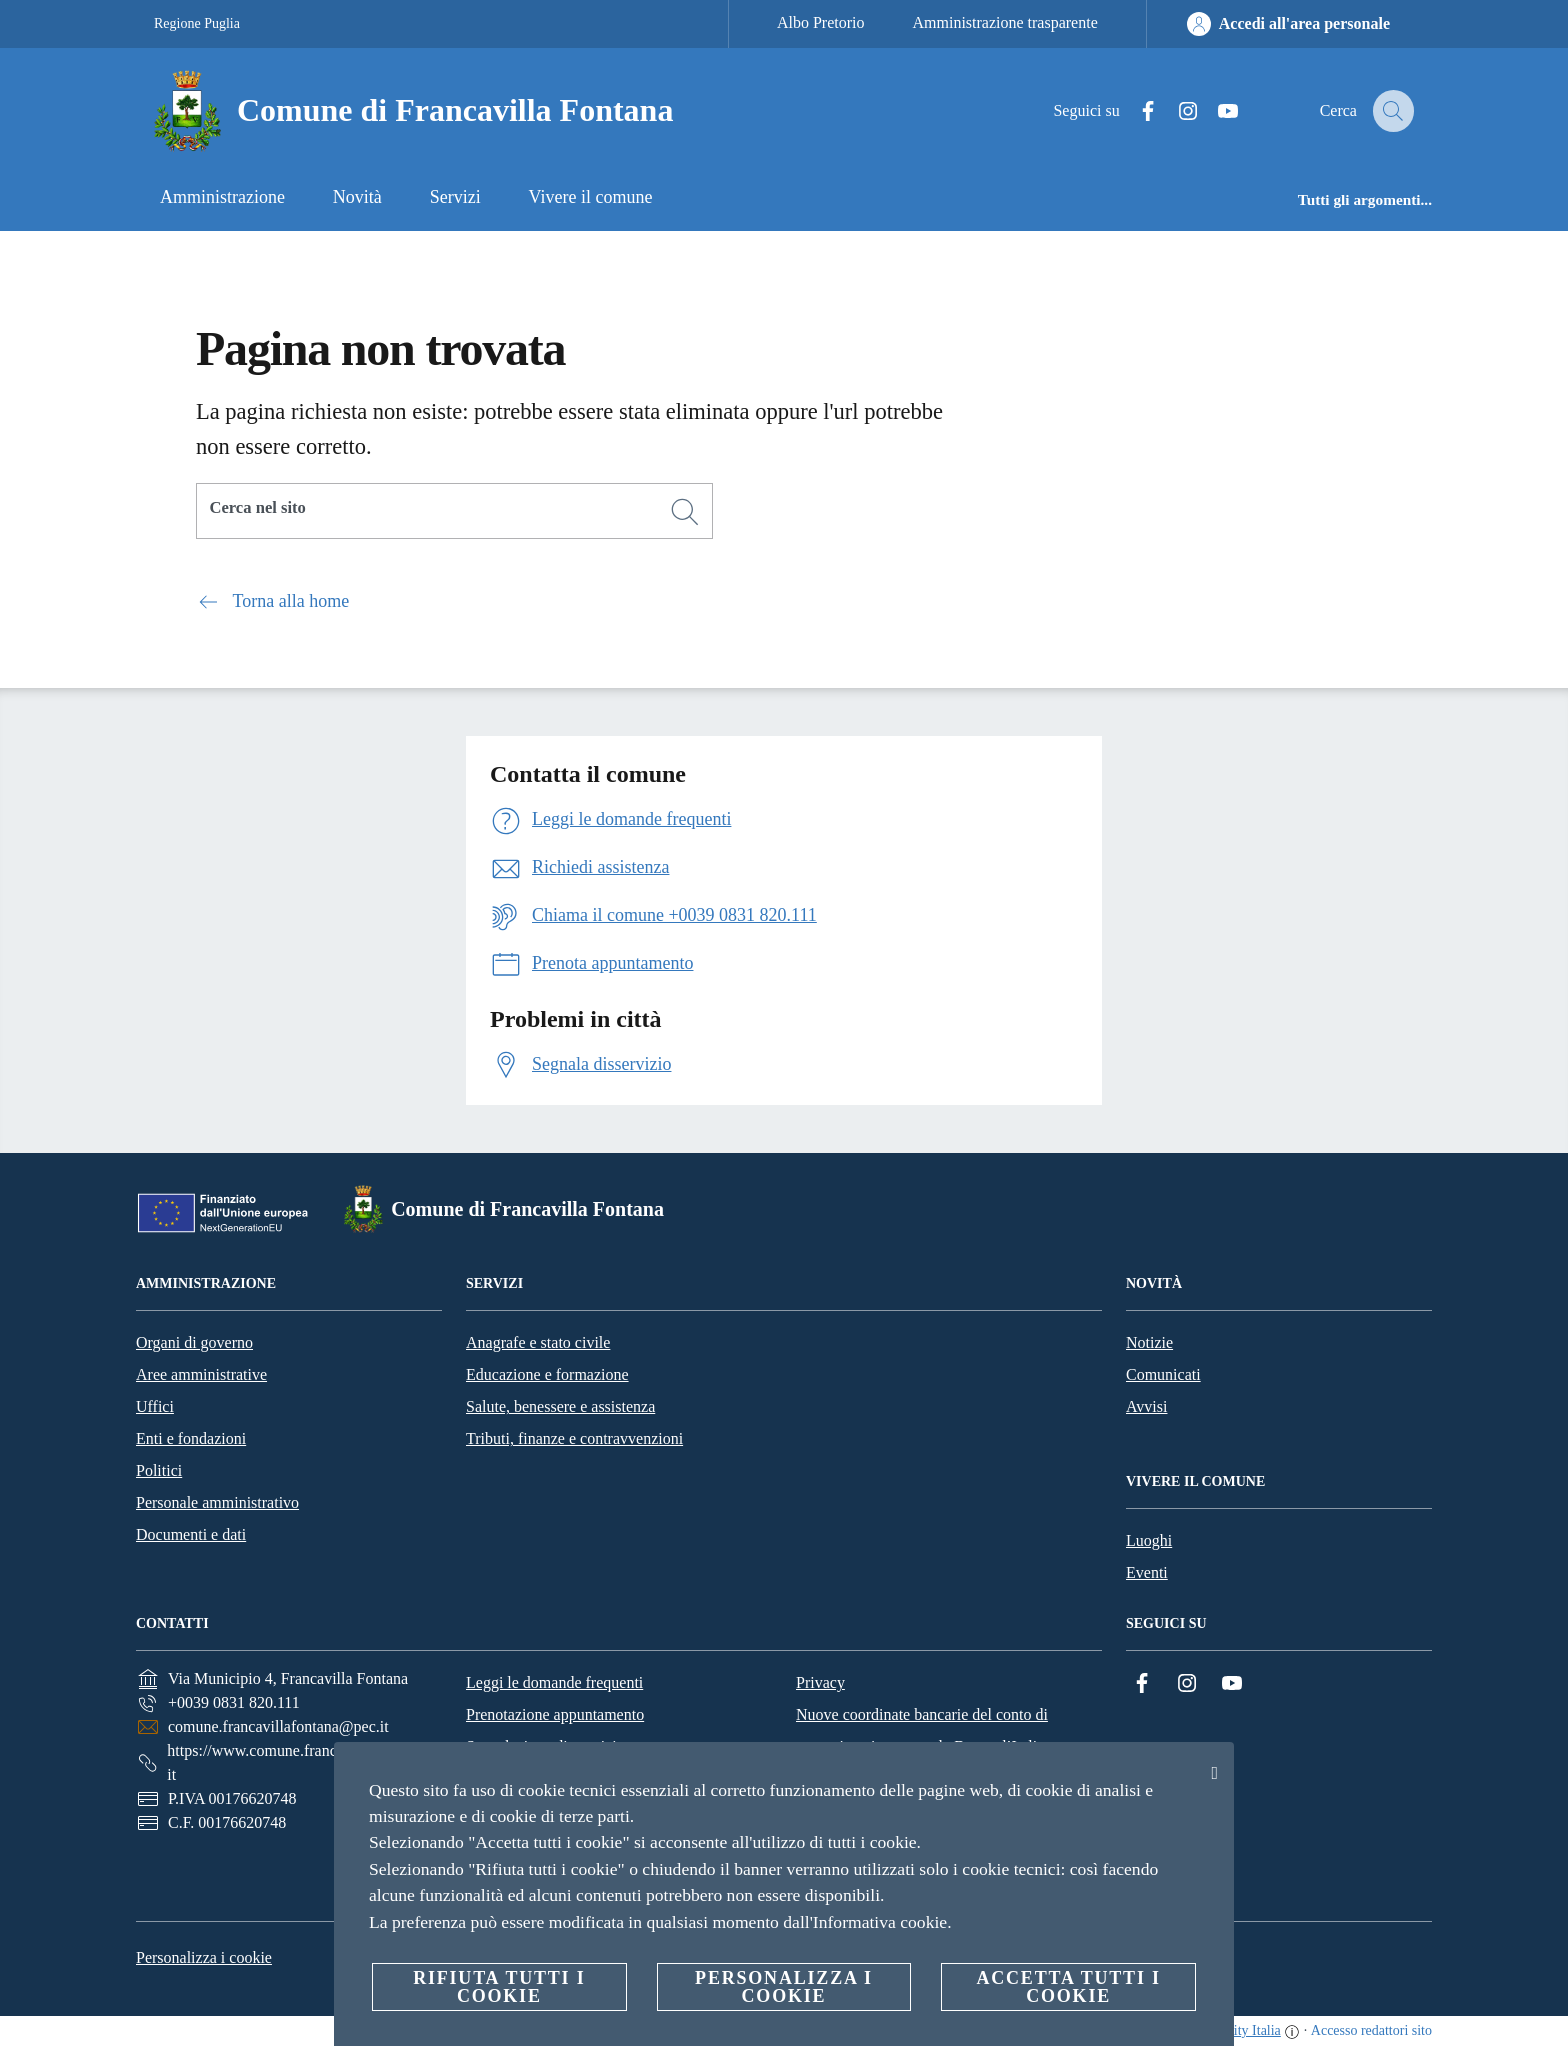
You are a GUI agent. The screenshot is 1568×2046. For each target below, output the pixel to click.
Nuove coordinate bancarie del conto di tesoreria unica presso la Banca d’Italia (922, 1730)
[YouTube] (1213, 111)
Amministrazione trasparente (1005, 22)
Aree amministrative (201, 1374)
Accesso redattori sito (1371, 2030)
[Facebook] (1133, 111)
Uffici (155, 1406)
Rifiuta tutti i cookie (499, 1987)
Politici (159, 1470)
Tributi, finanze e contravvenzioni (574, 1438)
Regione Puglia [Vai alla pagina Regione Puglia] (197, 23)
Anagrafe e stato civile (538, 1342)
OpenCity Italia (1237, 2030)
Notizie (1149, 1342)
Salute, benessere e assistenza (560, 1406)
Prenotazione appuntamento (555, 1714)
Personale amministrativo (217, 1502)
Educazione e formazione (547, 1374)
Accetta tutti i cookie (1068, 1987)
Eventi (1147, 1572)
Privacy (820, 1682)
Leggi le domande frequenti (554, 1682)
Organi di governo (194, 1342)
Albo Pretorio (821, 22)
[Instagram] (1173, 111)
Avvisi (1146, 1406)
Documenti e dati (191, 1534)
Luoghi (1149, 1540)
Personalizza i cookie (204, 1957)
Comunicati (1163, 1374)
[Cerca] (1390, 111)
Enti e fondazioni (191, 1438)
